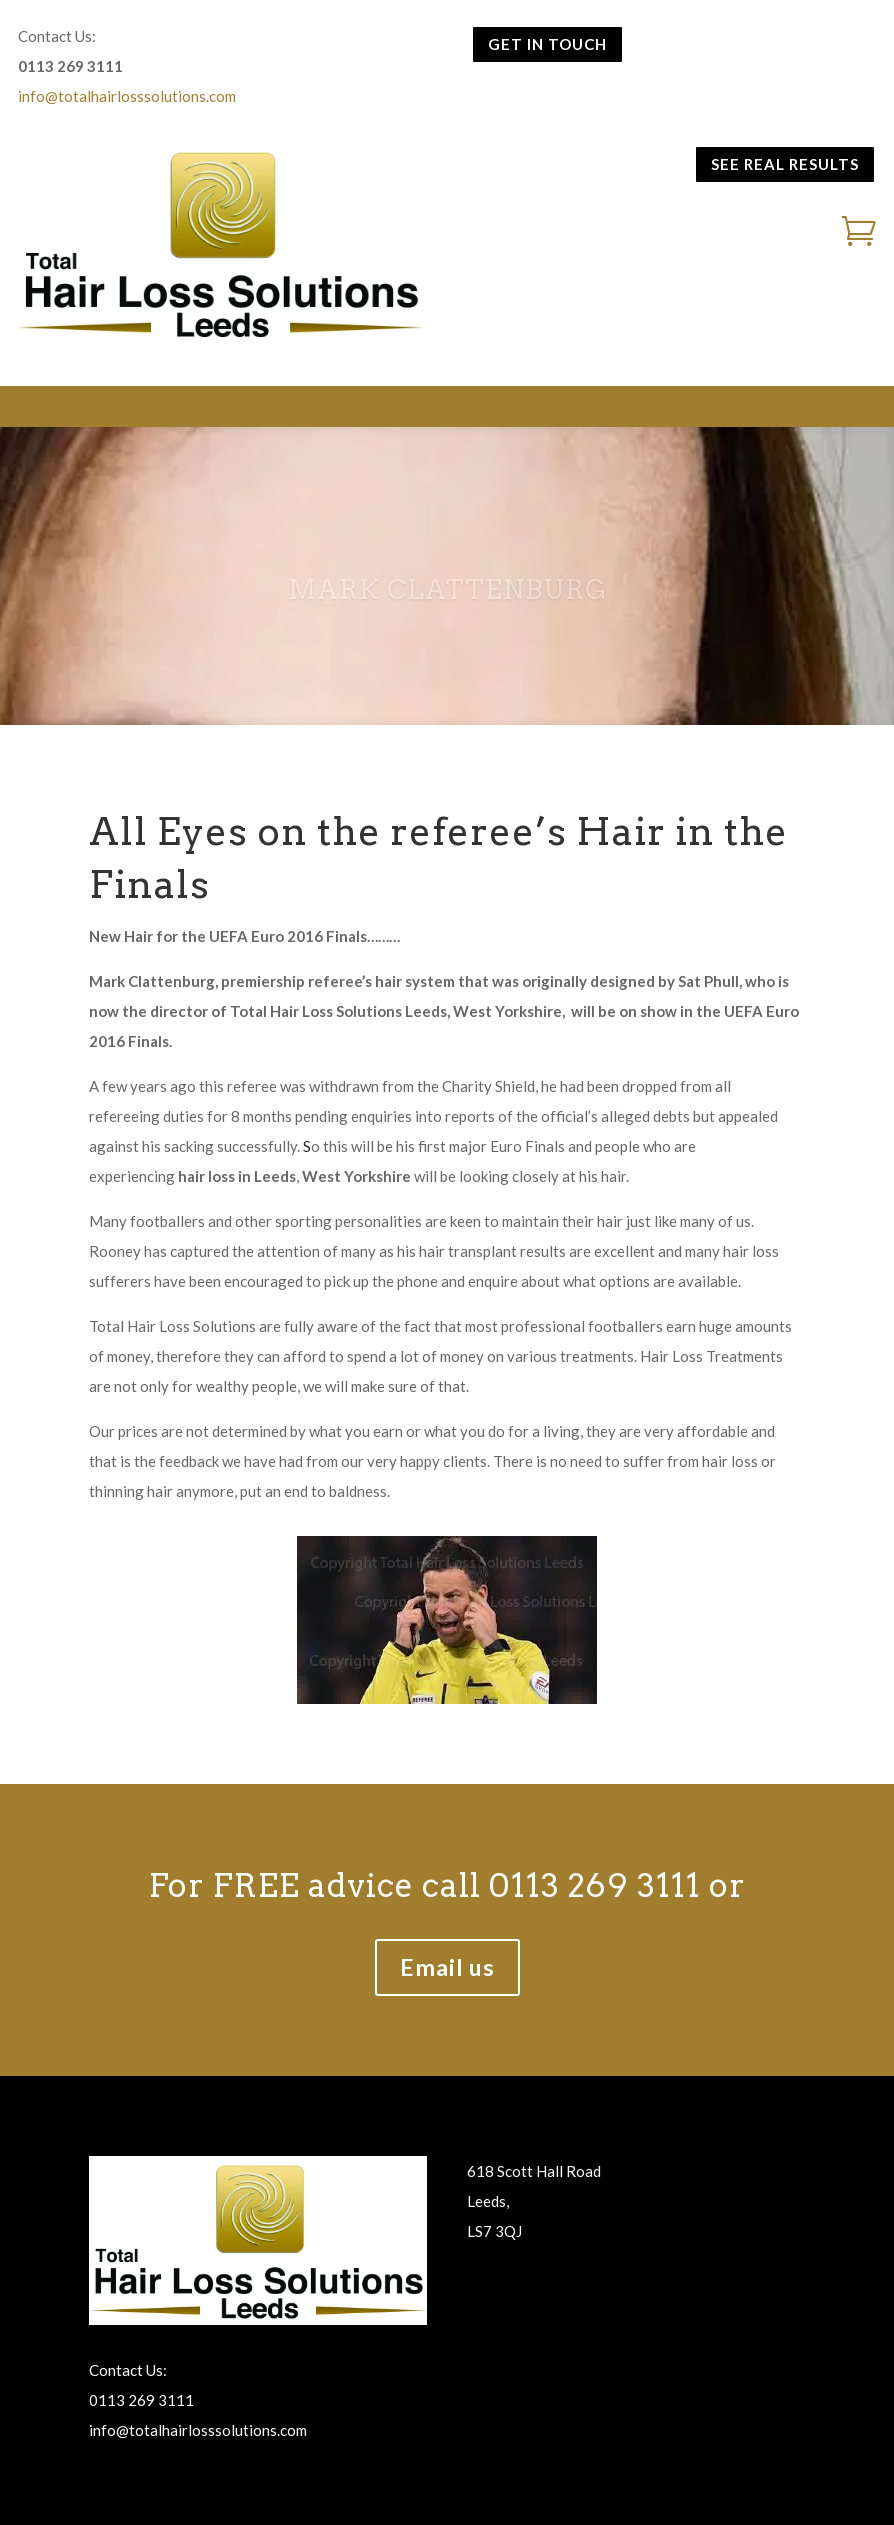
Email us (447, 1967)
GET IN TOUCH (547, 44)
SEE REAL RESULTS (785, 164)
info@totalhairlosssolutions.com (127, 96)
